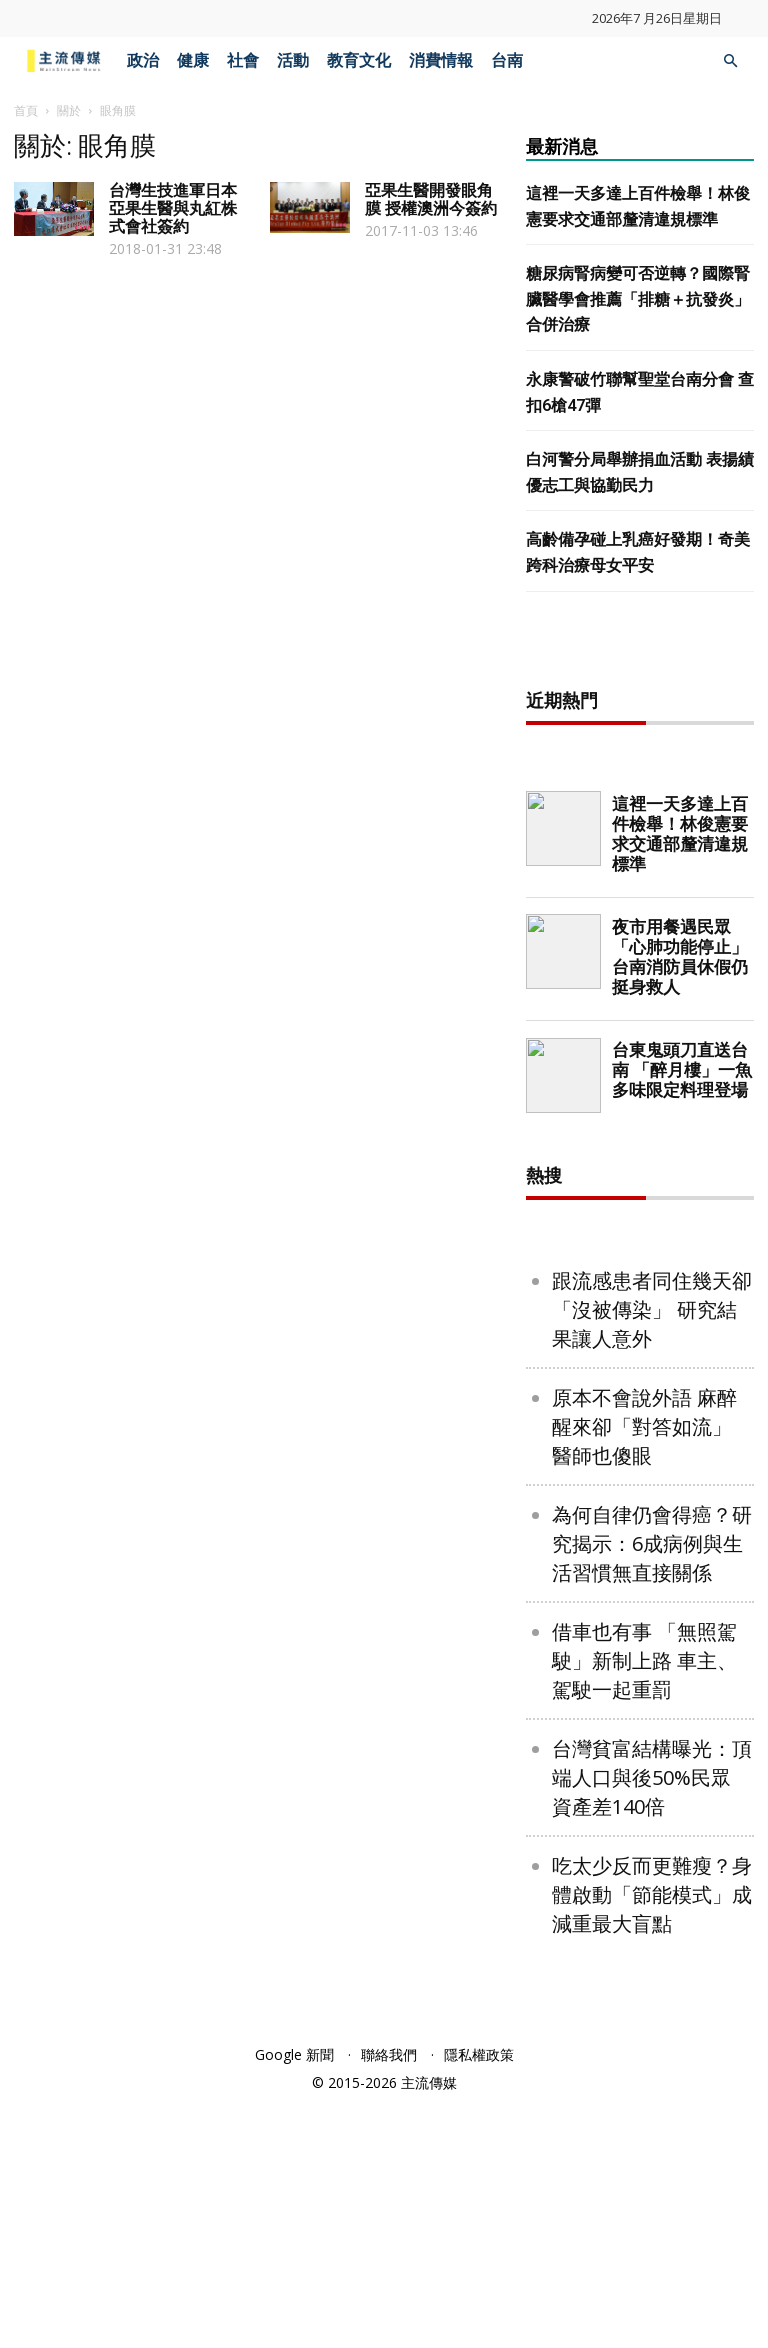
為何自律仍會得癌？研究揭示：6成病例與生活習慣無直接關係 (652, 1788)
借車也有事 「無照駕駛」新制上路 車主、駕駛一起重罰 (644, 1905)
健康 (193, 60)
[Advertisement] (647, 768)
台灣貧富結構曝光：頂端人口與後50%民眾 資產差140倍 (652, 2022)
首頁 (26, 110)
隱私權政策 (479, 2299)
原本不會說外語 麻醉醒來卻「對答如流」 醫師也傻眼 (644, 1671)
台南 (507, 60)
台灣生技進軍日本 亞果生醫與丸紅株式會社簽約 (173, 208)
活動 (293, 60)
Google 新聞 (294, 2299)
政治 (143, 60)
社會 (243, 60)
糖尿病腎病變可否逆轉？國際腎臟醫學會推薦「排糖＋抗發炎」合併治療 (638, 299)
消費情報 (441, 60)
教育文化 (359, 60)
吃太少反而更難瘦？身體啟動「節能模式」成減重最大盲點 (652, 2139)
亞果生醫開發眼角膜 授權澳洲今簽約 (431, 199)
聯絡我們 (389, 2299)
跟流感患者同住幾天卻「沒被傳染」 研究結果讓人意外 (652, 1554)
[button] (730, 61)
